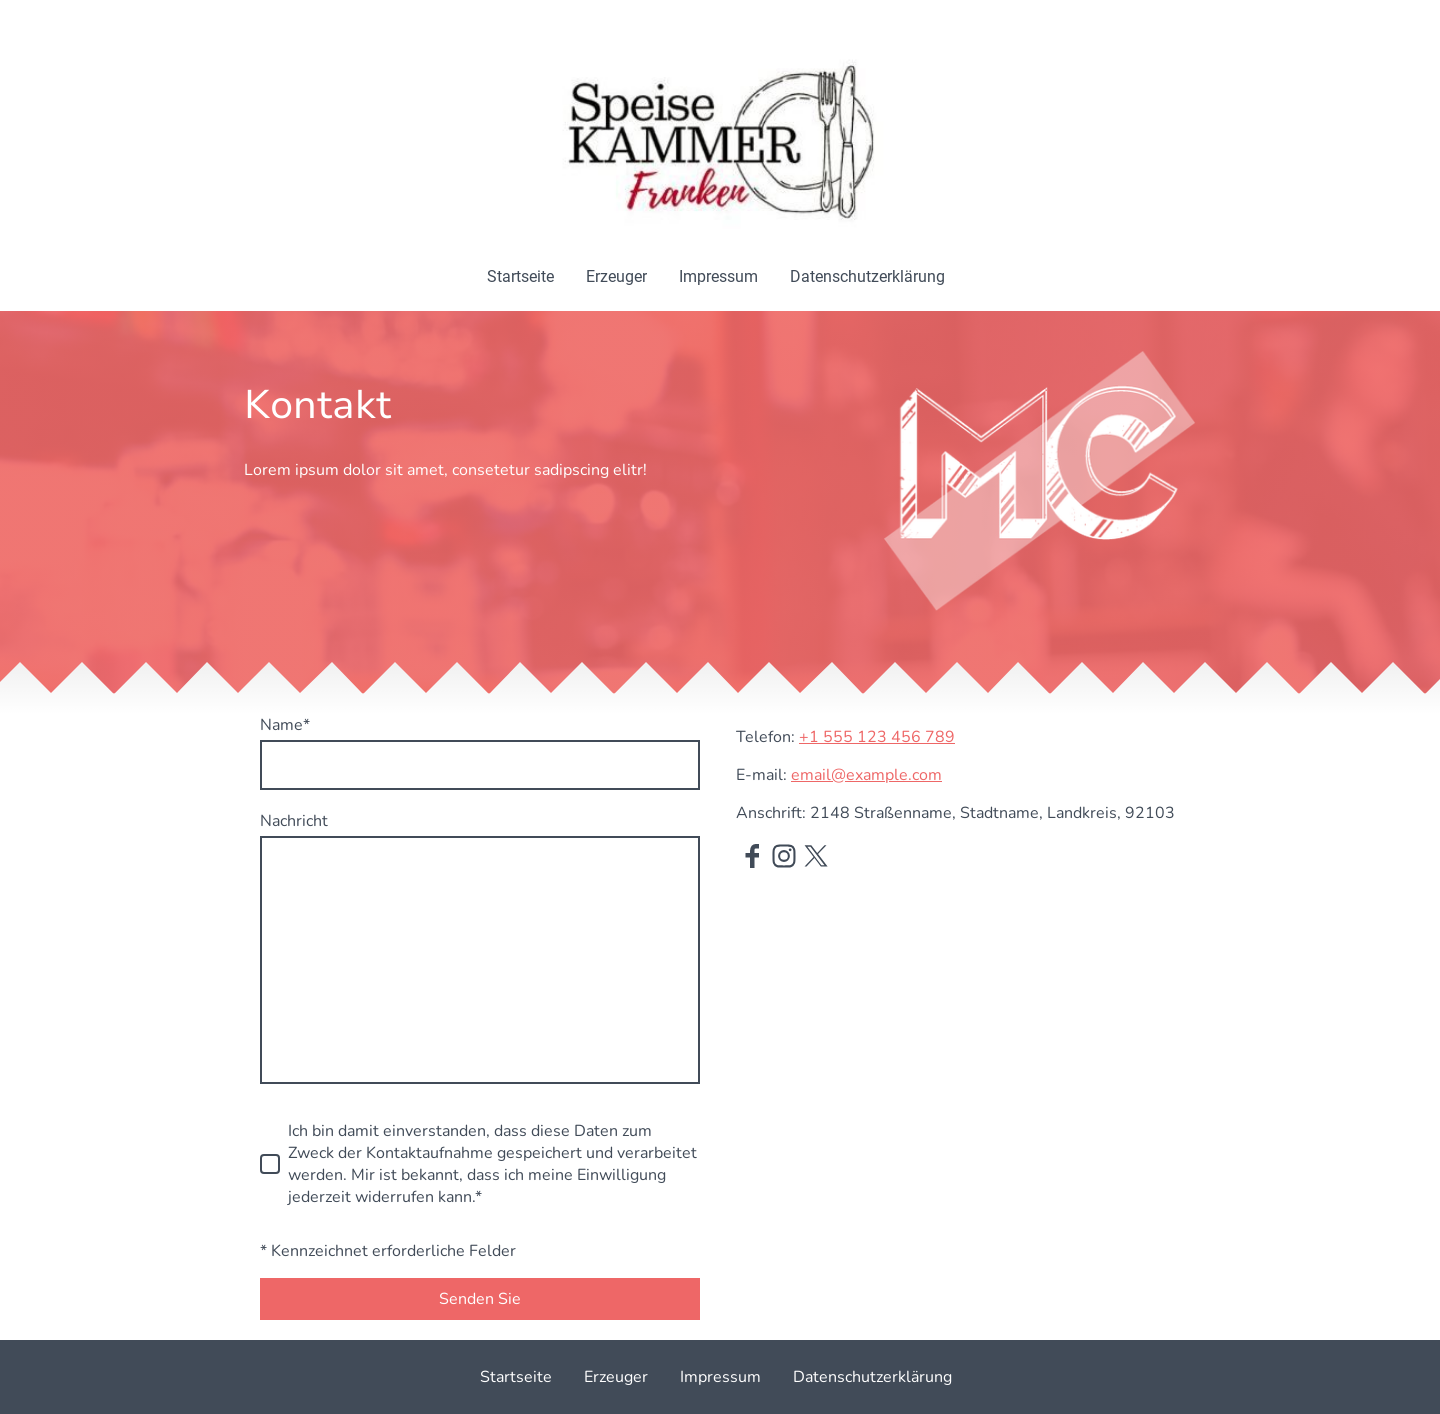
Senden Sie (480, 1299)
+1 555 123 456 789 (877, 737)
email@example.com (866, 775)
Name (285, 725)
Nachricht (294, 821)
